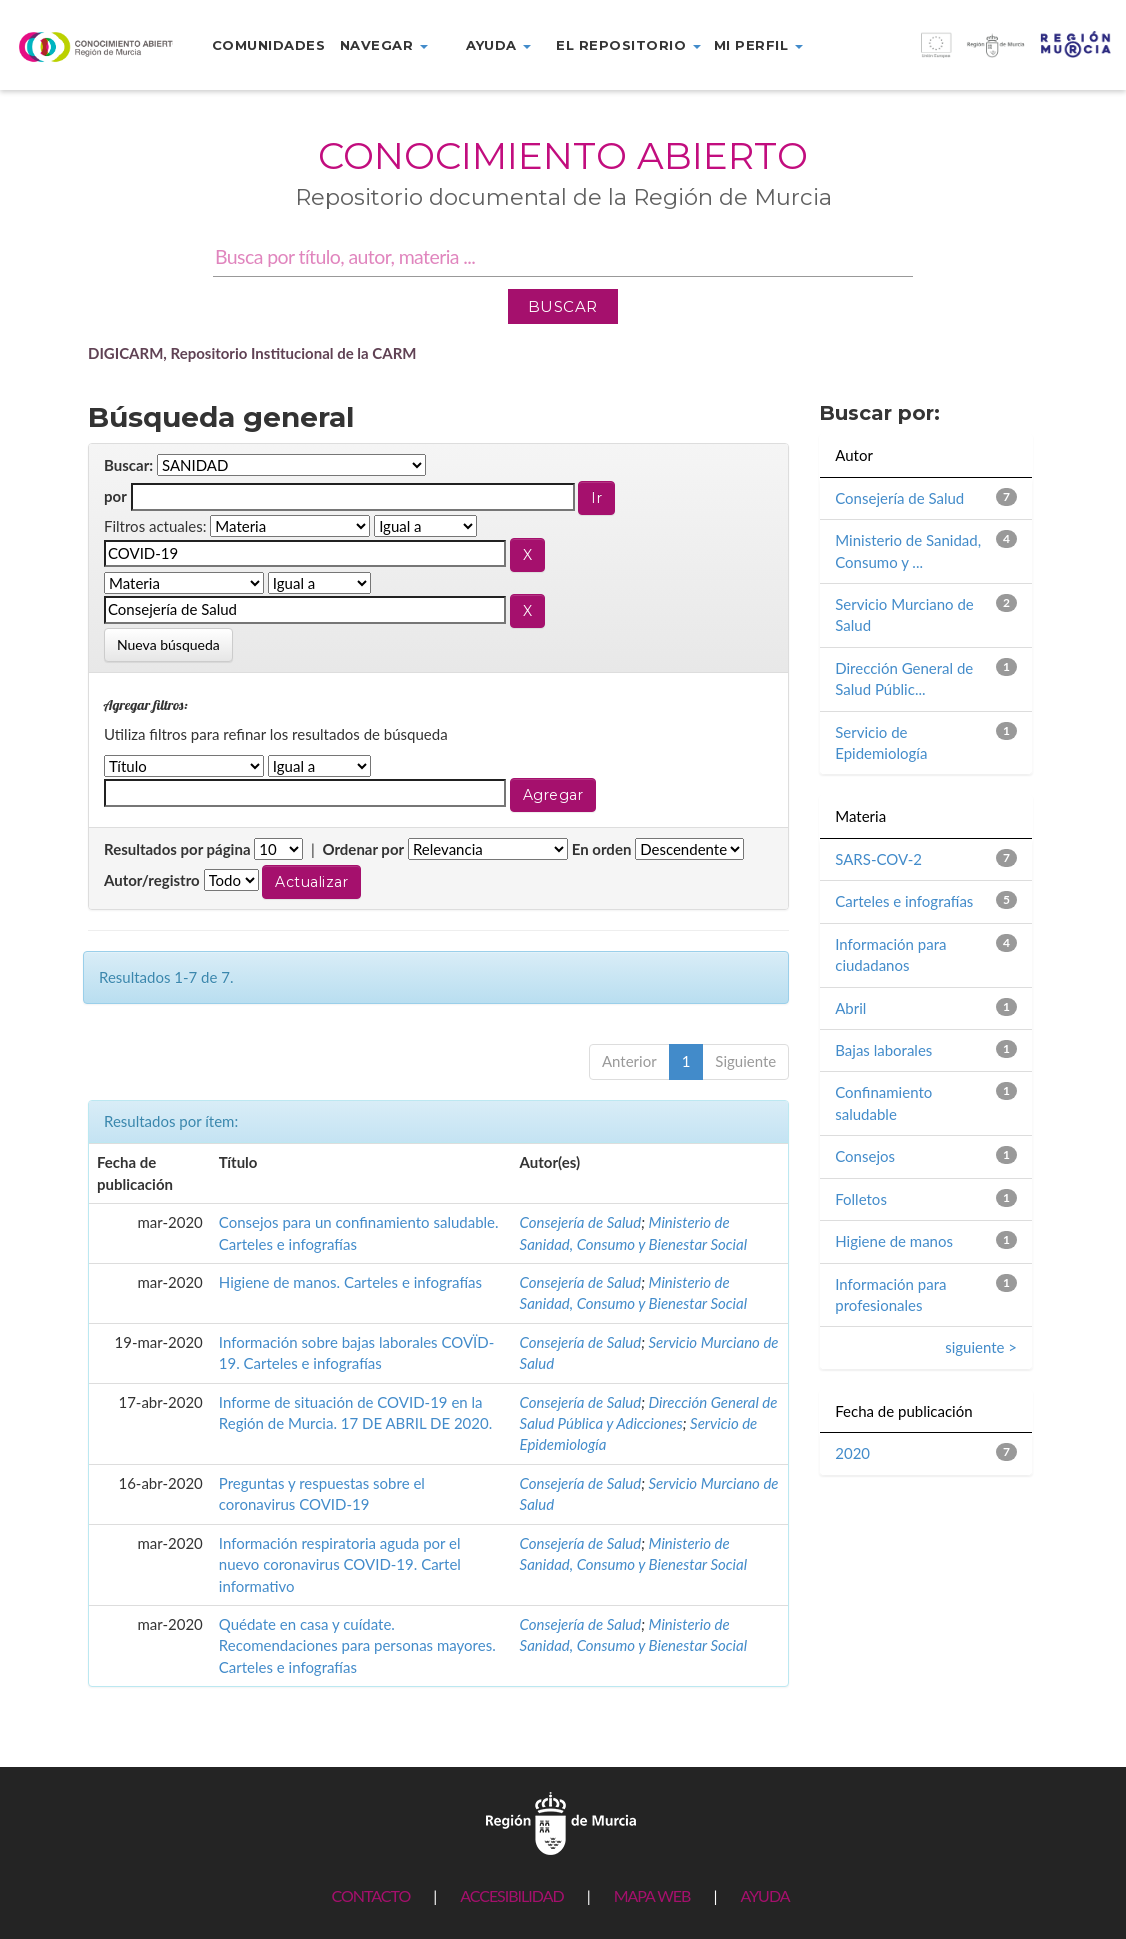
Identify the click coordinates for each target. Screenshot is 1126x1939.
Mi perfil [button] (758, 45)
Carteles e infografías (904, 901)
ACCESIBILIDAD (511, 1895)
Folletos (861, 1199)
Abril (850, 1008)
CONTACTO (370, 1895)
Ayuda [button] (498, 45)
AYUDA (764, 1895)
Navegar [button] (384, 45)
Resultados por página (177, 849)
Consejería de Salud (581, 1222)
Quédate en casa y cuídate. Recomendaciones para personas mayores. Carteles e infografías (357, 1645)
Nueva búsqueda (168, 644)
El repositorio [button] (628, 45)
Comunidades (269, 45)
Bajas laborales (883, 1050)
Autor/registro (152, 880)
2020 (852, 1453)
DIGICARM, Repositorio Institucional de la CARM (252, 353)
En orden (602, 849)
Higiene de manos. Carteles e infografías (350, 1282)
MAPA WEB (652, 1895)
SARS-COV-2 (878, 859)
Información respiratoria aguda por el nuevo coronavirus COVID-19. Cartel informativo (340, 1564)
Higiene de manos (894, 1241)
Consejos (865, 1156)
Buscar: (128, 465)
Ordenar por (363, 849)
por (115, 496)
